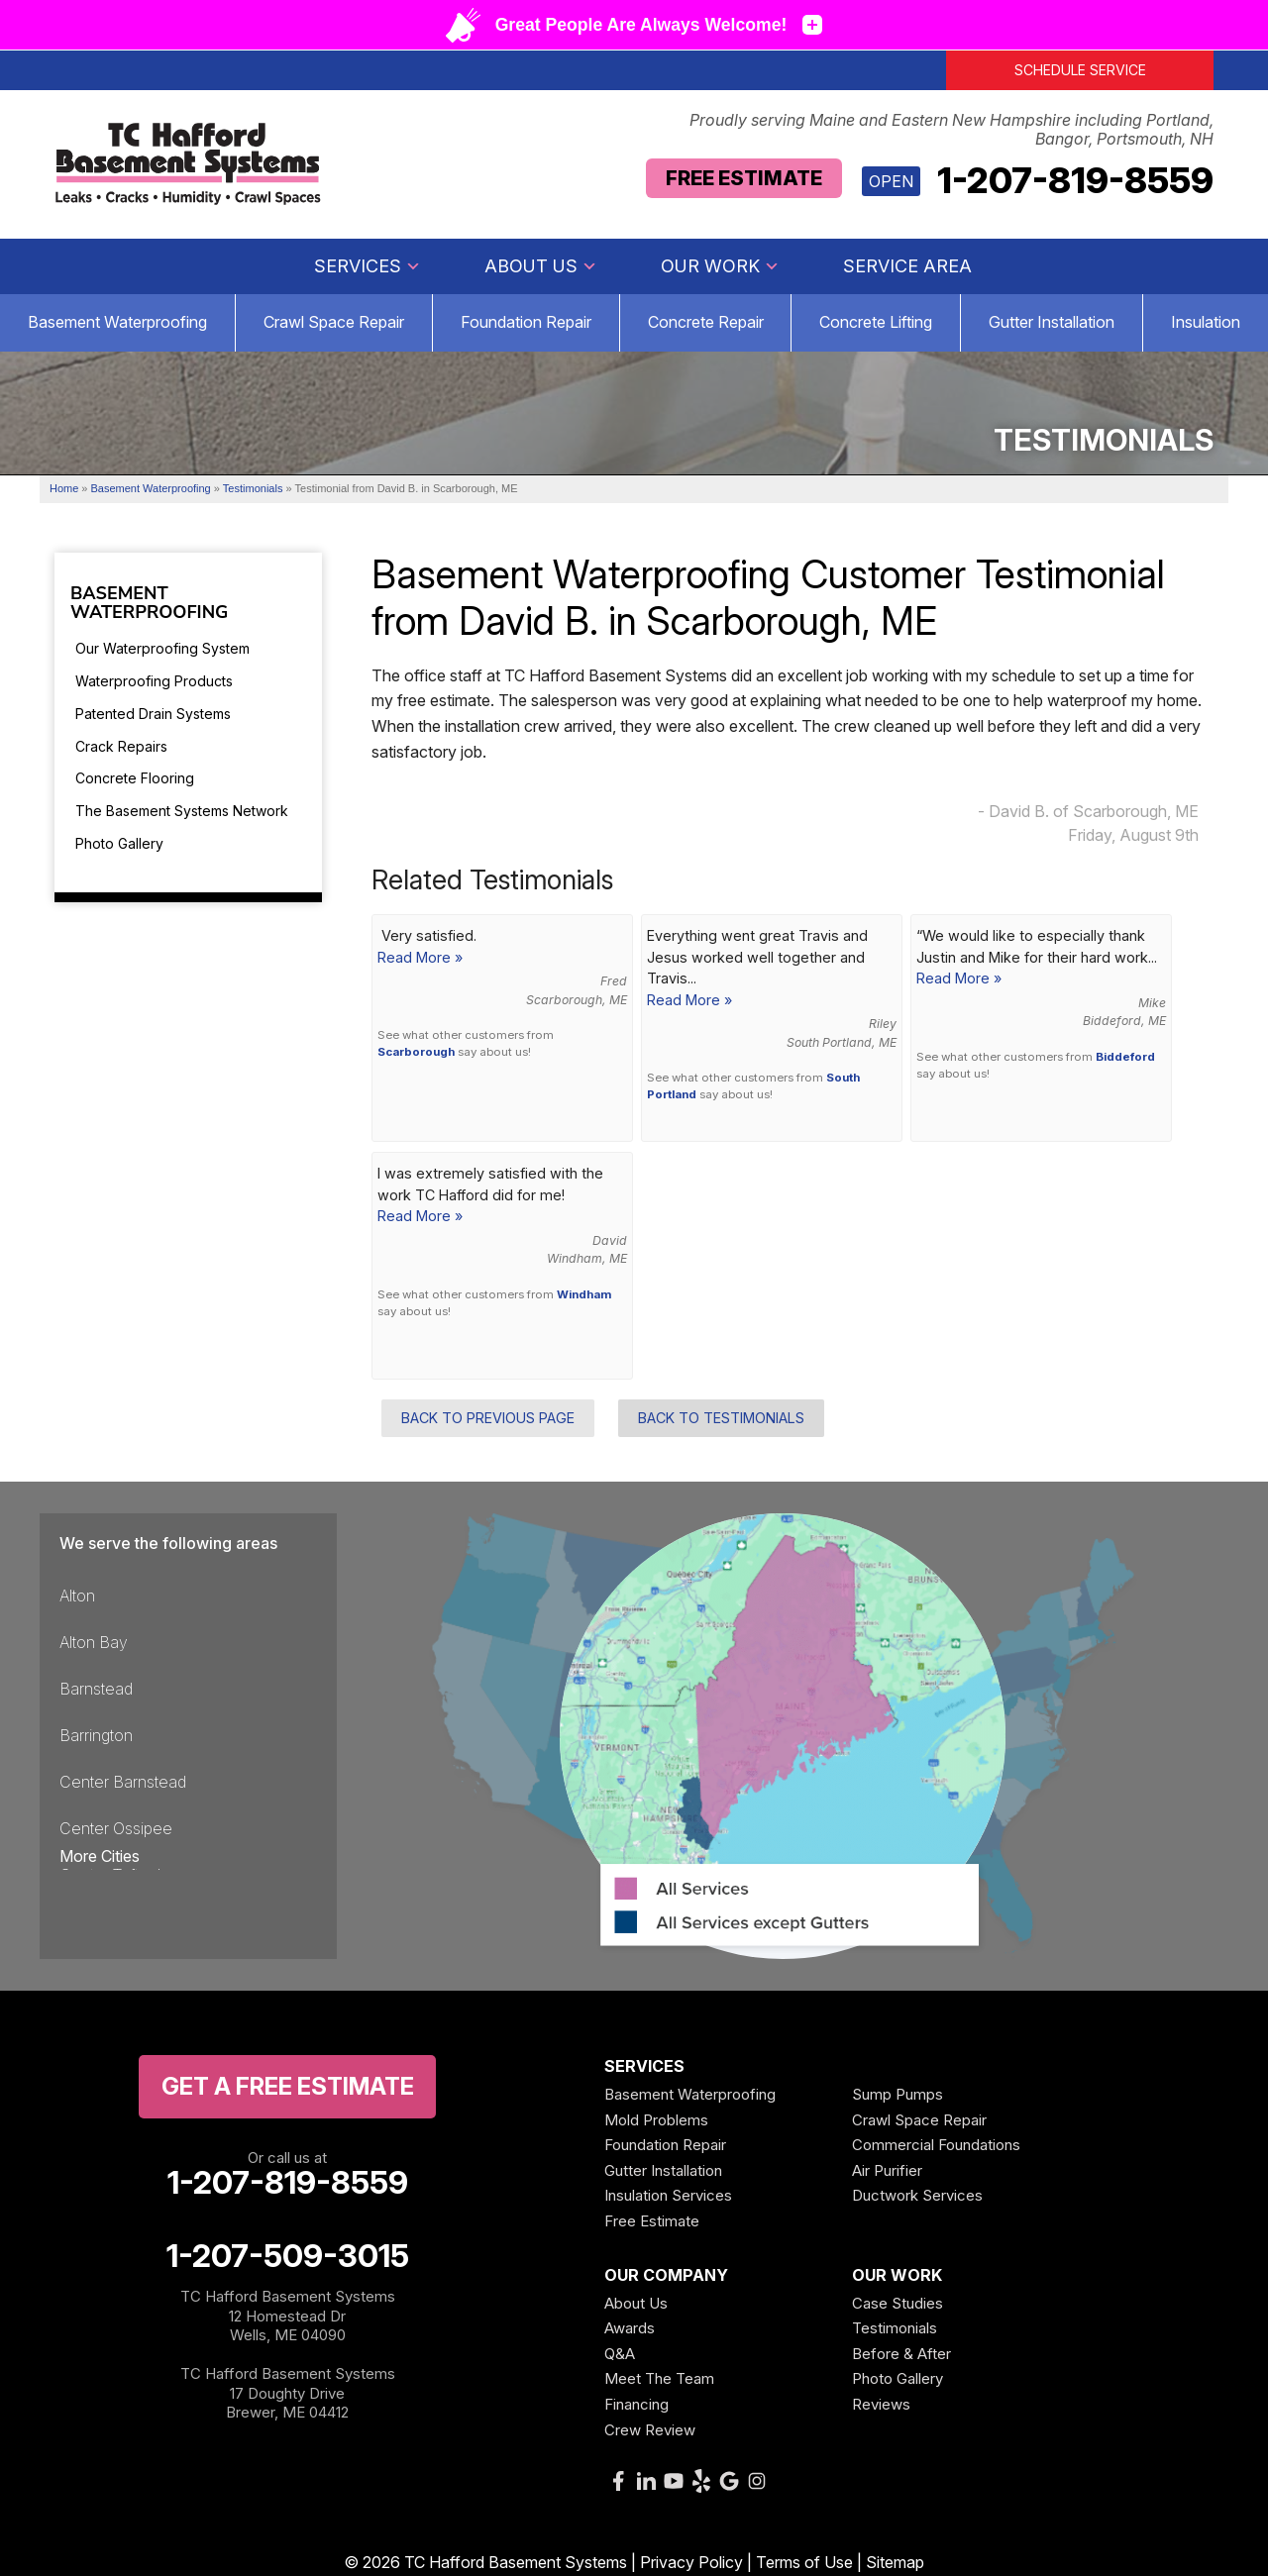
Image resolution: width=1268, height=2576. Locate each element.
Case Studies (897, 2303)
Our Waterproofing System (162, 648)
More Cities (99, 1856)
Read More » (420, 957)
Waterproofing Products (154, 680)
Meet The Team (659, 2378)
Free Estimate (744, 178)
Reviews (881, 2404)
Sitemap (895, 2562)
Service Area (907, 266)
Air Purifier (887, 2170)
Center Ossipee (115, 1828)
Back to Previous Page (488, 1417)
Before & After (901, 2353)
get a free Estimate (287, 2086)
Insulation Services (668, 2195)
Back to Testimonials (721, 1417)
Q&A (619, 2353)
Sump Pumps (897, 2094)
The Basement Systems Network (181, 810)
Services (367, 266)
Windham (584, 1294)
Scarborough (416, 1052)
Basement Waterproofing (117, 322)
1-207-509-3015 (287, 2256)
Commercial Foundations (936, 2144)
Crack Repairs (121, 746)
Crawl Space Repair (334, 322)
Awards (629, 2327)
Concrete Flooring (134, 778)
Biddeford (1125, 1057)
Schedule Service (1080, 69)
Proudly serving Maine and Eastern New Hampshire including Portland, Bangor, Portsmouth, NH (951, 130)
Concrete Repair (706, 322)
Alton (77, 1595)
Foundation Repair (526, 322)
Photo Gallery (119, 843)
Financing (636, 2404)
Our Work (720, 266)
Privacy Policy (691, 2562)
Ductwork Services (917, 2195)
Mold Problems (656, 2120)
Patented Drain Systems (153, 713)
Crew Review (649, 2430)
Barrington (96, 1735)
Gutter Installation (1051, 322)
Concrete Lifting (875, 322)
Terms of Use (804, 2562)
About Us (540, 266)
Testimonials (894, 2327)
